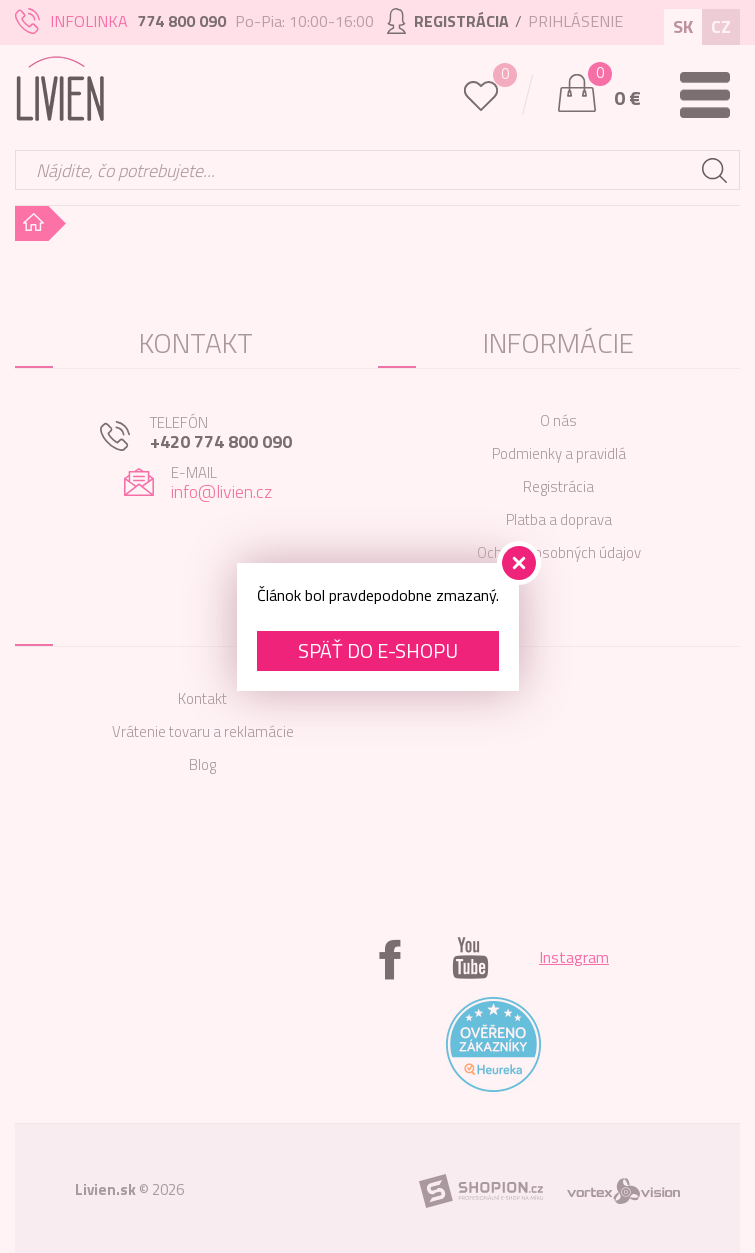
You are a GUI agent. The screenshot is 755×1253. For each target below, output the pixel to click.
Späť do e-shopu (378, 650)
